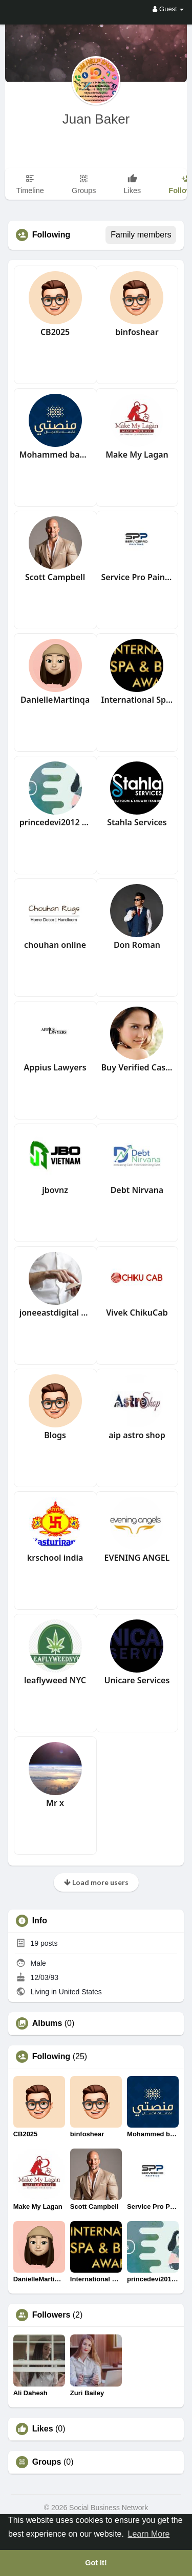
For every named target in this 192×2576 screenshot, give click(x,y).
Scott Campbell (55, 577)
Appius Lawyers (55, 1067)
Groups (46, 2462)
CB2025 (55, 332)
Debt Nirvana (137, 1190)
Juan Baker (96, 119)
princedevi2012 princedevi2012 (55, 822)
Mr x (55, 1802)
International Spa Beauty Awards (137, 699)
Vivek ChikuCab (136, 1312)
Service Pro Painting (137, 577)
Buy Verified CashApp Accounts (137, 1067)
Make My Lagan (136, 454)
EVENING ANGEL (137, 1557)
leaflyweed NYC (55, 1680)
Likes (42, 2429)
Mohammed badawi (55, 454)
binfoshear (136, 332)
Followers (51, 2315)
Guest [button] (168, 9)
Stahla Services (137, 822)
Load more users (96, 1882)
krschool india (55, 1557)
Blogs (55, 1435)
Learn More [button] (149, 2534)
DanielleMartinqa (55, 699)
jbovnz (55, 1190)
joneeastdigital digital (55, 1312)
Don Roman (137, 944)
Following (51, 2057)
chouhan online (55, 944)
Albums (47, 2023)
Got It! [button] (95, 2563)
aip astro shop (137, 1435)
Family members (141, 234)
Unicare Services (136, 1680)
